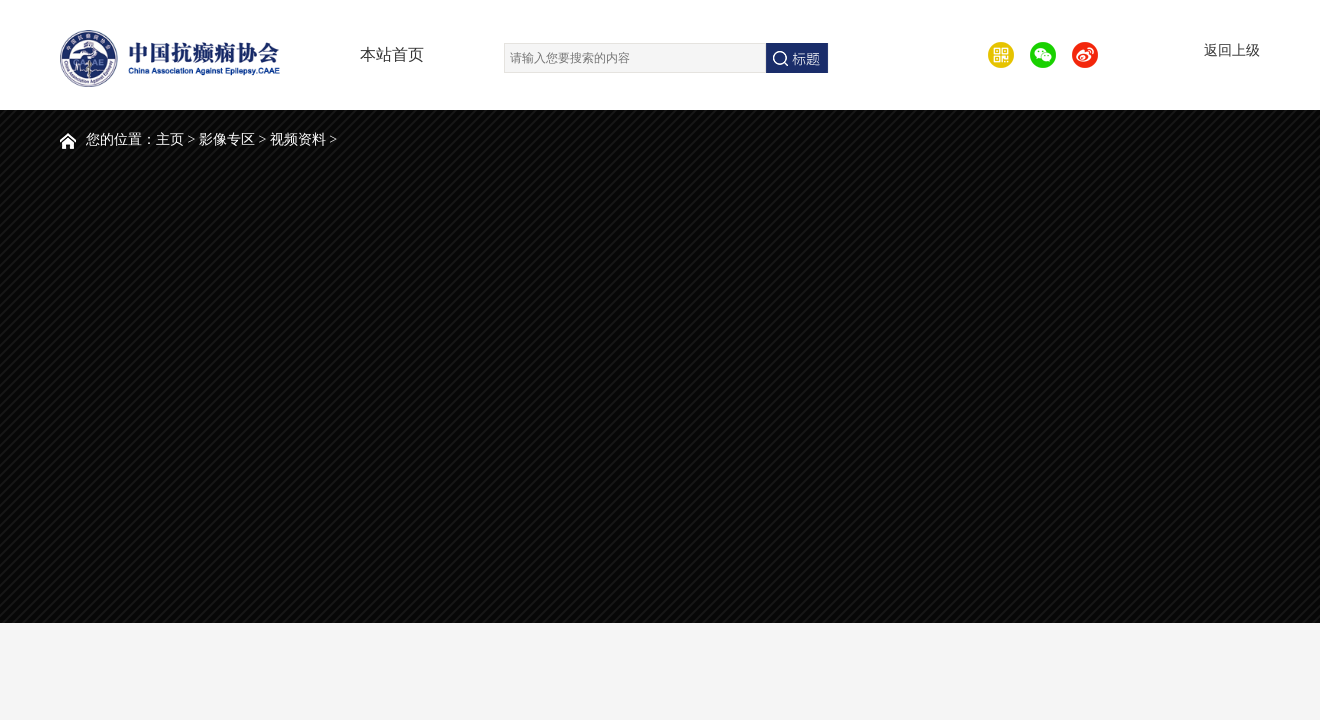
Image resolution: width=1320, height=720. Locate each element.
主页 (170, 139)
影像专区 (227, 139)
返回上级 (1232, 50)
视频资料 (298, 139)
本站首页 (392, 54)
